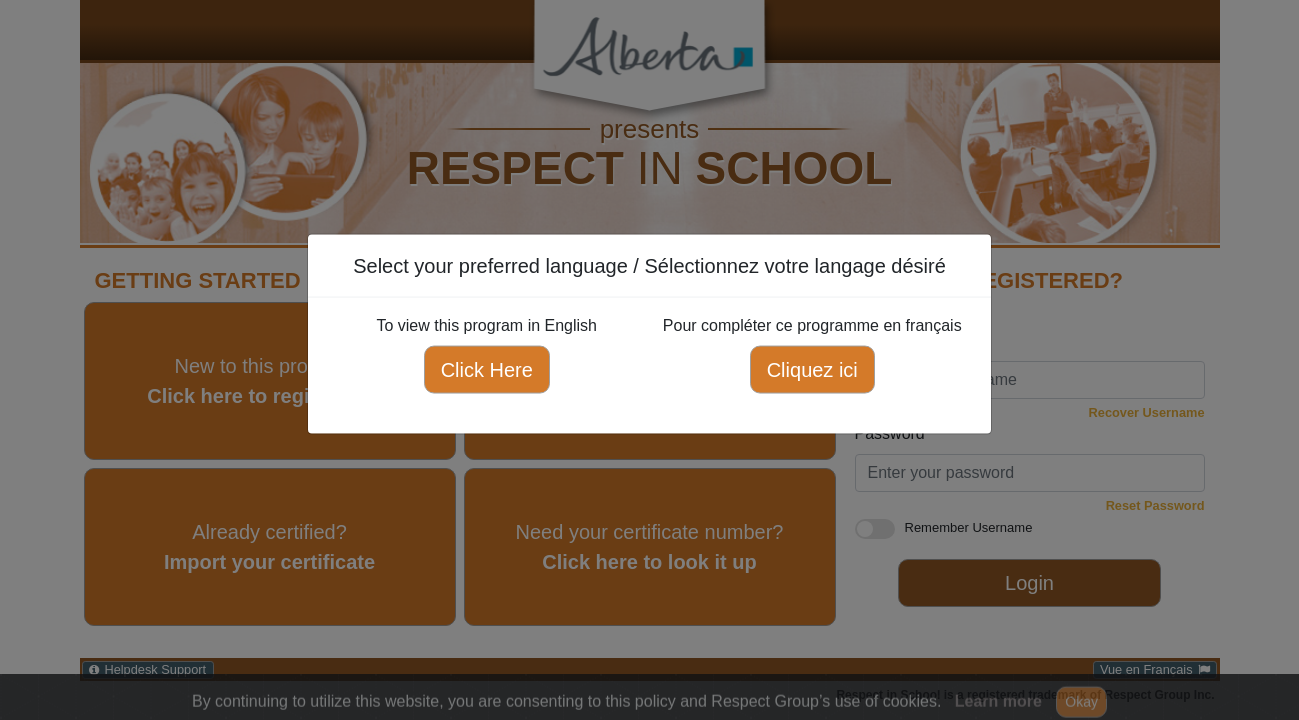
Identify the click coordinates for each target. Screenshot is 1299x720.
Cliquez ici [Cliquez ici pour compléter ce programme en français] (812, 370)
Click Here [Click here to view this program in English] (487, 370)
